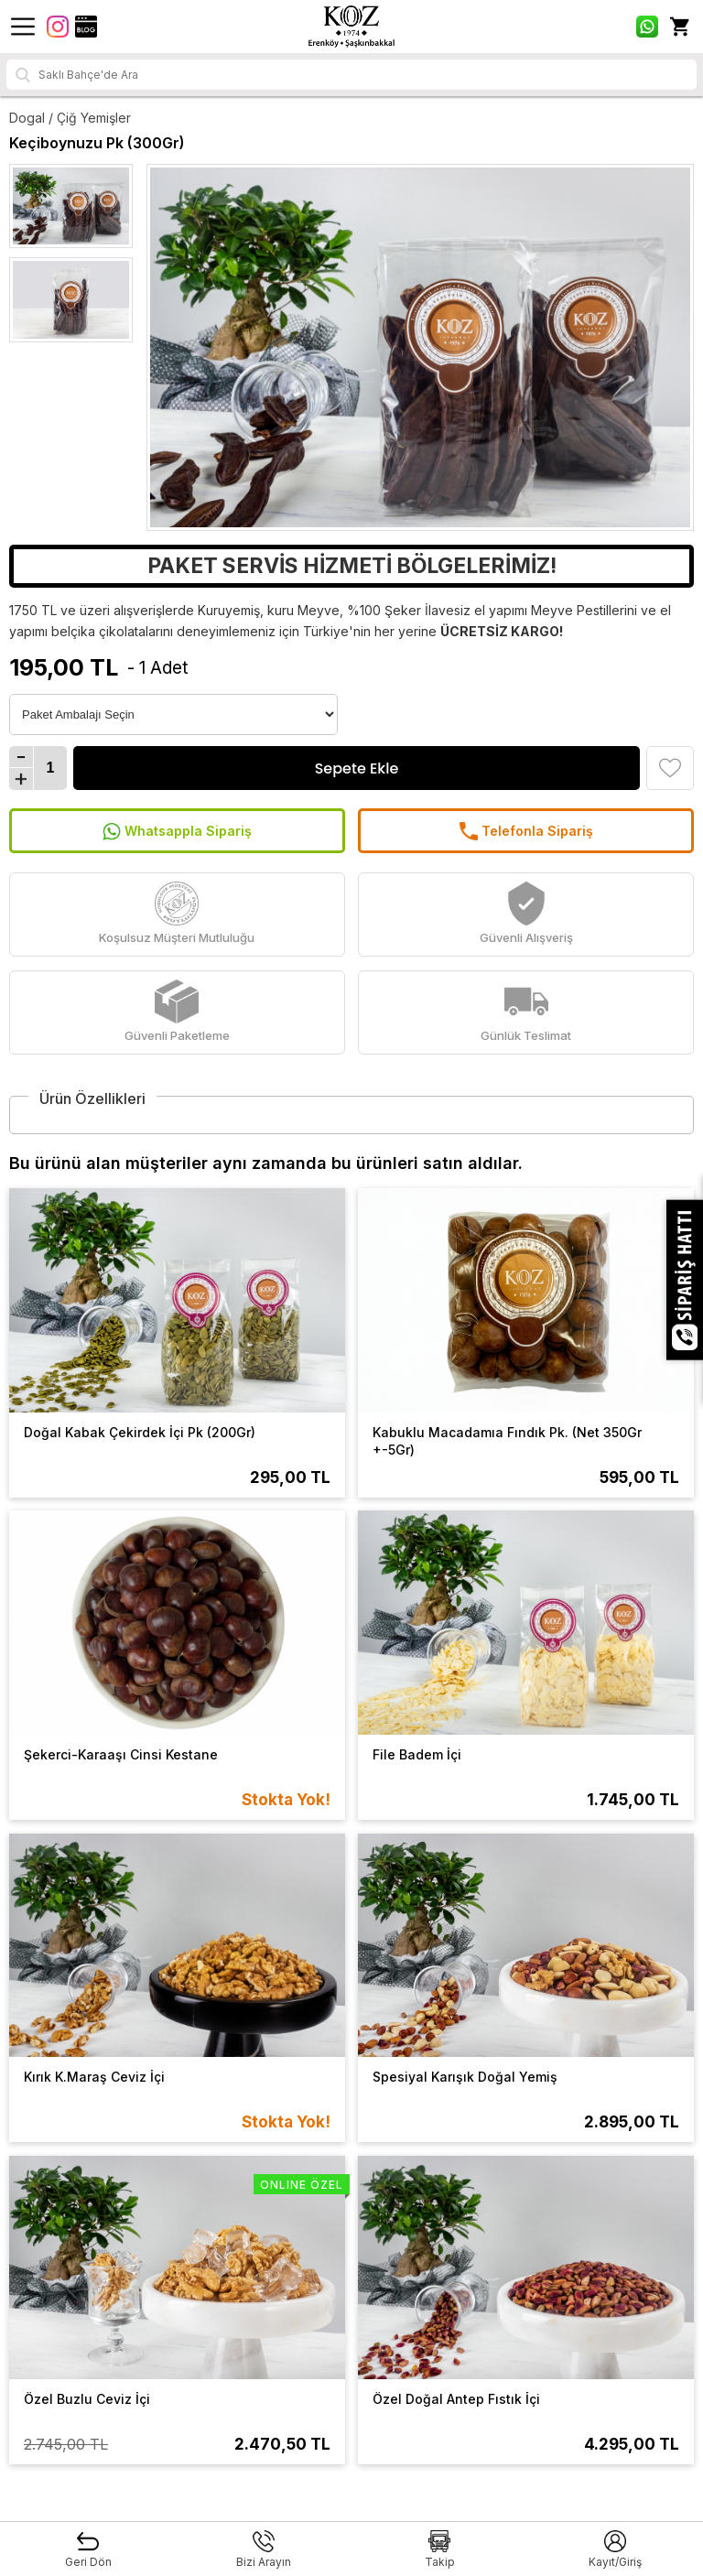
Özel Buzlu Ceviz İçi (87, 2399)
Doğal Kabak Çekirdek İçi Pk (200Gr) (139, 1432)
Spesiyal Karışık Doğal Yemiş (465, 2076)
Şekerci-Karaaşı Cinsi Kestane (121, 1754)
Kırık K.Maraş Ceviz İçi (94, 2076)
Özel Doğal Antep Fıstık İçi (456, 2399)
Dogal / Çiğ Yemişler (70, 117)
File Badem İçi (417, 1754)
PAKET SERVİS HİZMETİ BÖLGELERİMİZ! (352, 566)
